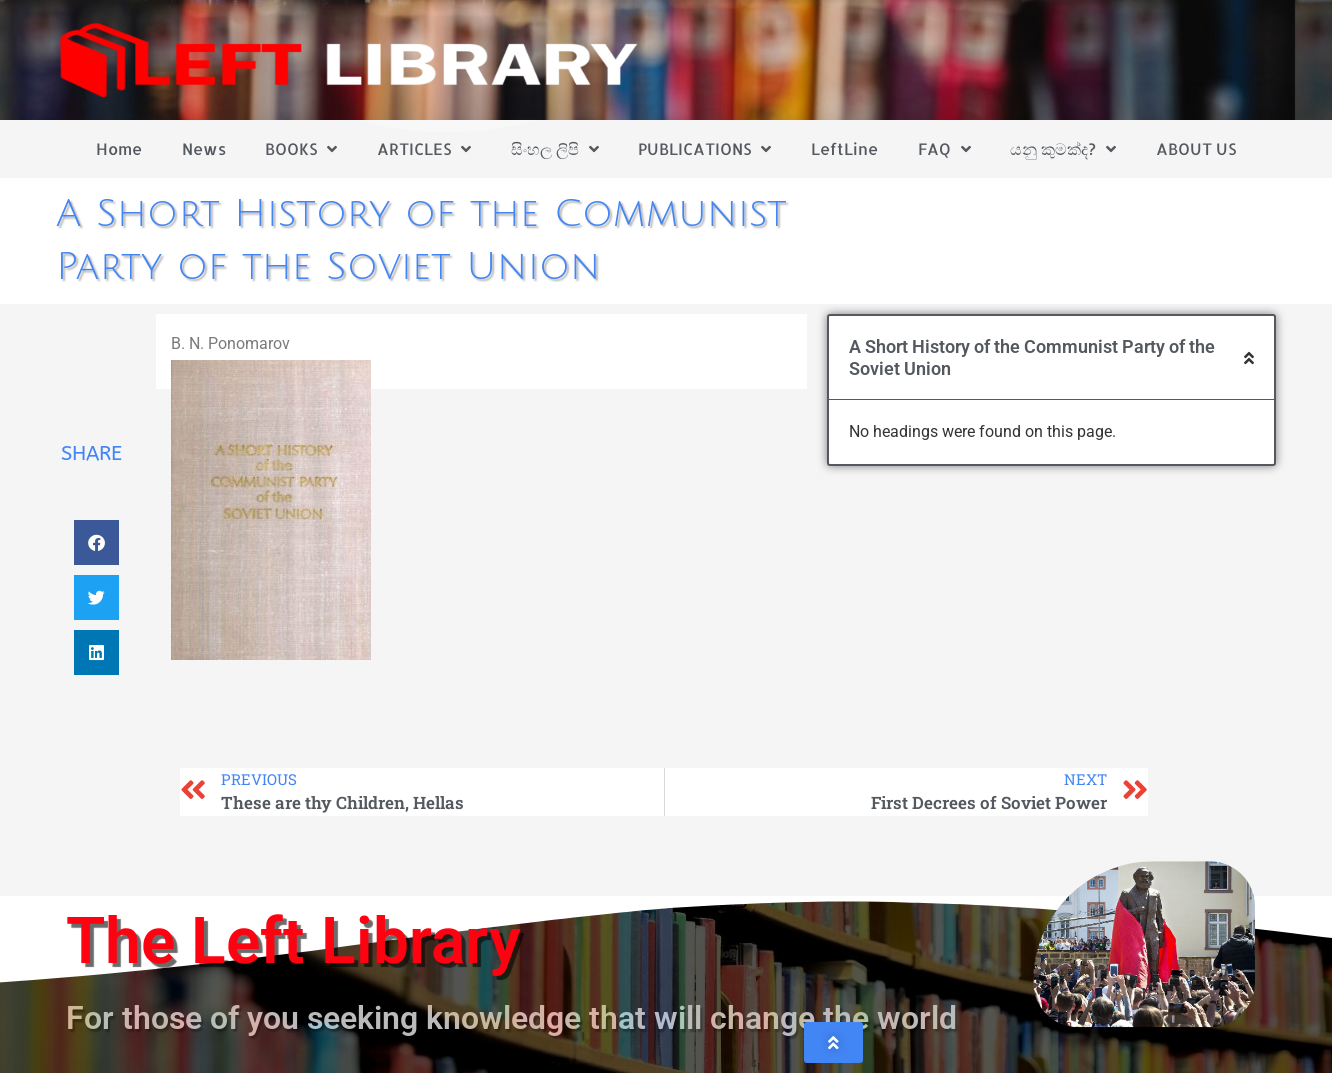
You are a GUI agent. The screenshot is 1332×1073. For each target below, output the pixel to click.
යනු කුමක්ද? (1063, 149)
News (204, 148)
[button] (96, 542)
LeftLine (844, 148)
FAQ (944, 149)
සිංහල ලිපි (555, 149)
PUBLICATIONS (704, 149)
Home (119, 148)
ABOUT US (1196, 148)
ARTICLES (424, 149)
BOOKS (301, 149)
